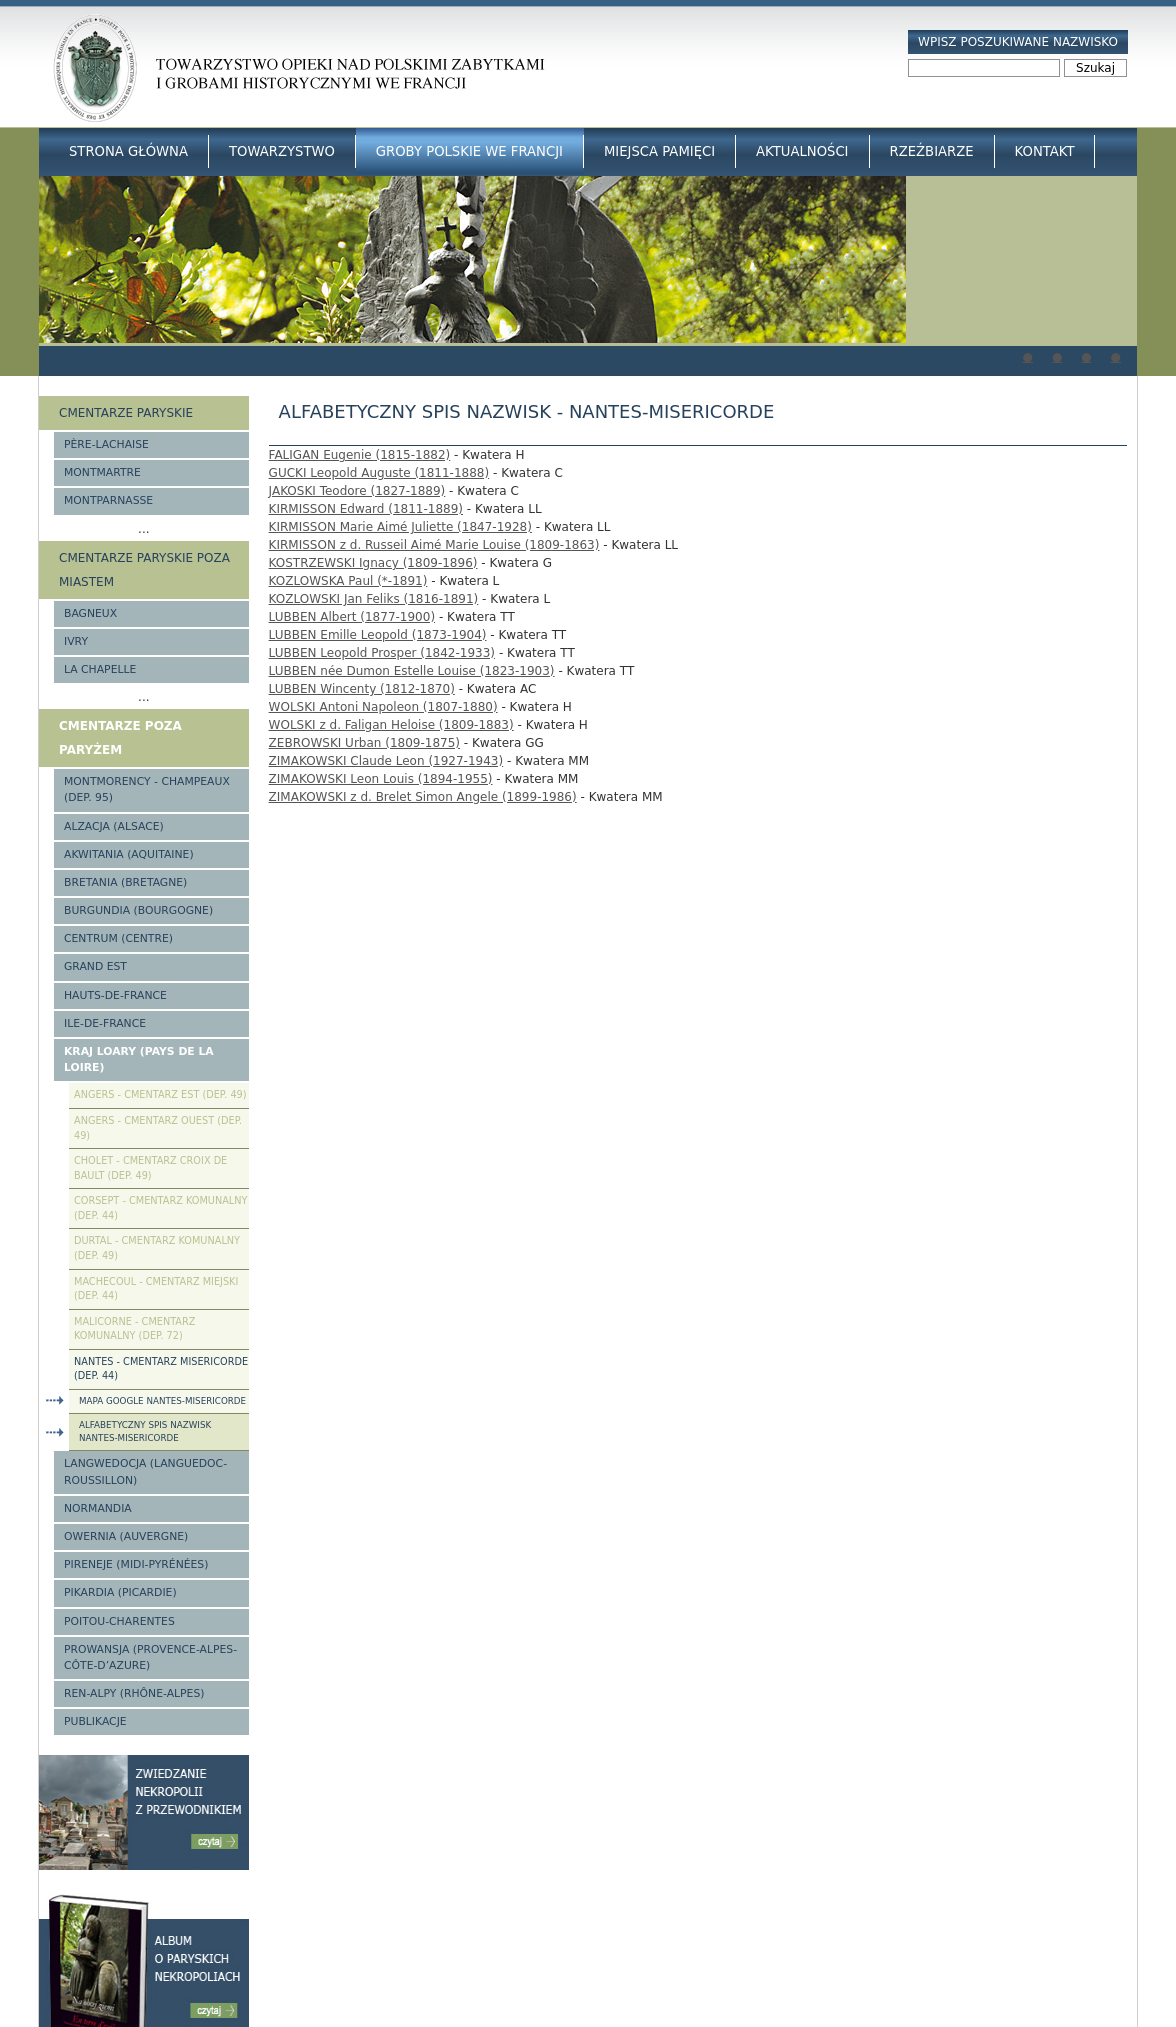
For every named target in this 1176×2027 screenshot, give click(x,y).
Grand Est (95, 966)
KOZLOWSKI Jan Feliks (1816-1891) (374, 599)
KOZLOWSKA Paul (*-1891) (348, 581)
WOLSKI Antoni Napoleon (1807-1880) (383, 707)
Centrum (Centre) (118, 938)
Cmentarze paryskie (126, 413)
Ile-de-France (105, 1023)
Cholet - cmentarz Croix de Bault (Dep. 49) (150, 1168)
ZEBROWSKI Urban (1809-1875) (364, 743)
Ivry (76, 641)
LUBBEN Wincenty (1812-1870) (362, 689)
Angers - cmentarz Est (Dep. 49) (160, 1094)
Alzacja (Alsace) (114, 826)
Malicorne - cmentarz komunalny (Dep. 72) (134, 1329)
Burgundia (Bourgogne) (138, 910)
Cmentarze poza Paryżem (120, 738)
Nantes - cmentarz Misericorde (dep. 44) (161, 1369)
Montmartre (102, 472)
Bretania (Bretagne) (125, 882)
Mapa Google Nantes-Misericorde (162, 1401)
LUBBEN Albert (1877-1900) (352, 617)
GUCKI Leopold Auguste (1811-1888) (379, 473)
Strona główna (128, 151)
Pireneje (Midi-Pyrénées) (136, 1564)
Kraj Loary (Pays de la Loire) (139, 1059)
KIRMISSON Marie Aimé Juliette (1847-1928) (400, 527)
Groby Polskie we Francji (469, 151)
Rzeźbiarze (932, 151)
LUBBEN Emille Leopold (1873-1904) (378, 635)
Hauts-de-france (115, 995)
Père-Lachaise (106, 444)
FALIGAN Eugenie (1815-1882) (360, 455)
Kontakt (1045, 151)
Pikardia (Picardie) (120, 1592)
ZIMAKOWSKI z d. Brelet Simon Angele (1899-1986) (423, 797)
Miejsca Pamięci (659, 151)
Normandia (98, 1508)
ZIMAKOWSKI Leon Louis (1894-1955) (381, 779)
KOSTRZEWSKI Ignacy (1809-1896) (373, 563)
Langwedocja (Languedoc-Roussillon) (145, 1471)
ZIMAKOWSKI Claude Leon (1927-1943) (386, 761)
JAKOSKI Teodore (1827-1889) (357, 491)
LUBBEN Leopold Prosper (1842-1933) (382, 653)
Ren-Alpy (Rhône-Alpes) (134, 1693)
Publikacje (95, 1721)
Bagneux (90, 613)
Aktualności (802, 151)
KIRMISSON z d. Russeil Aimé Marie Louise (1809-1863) (434, 545)
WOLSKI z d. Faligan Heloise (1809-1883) (391, 725)
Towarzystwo (282, 151)
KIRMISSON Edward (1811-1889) (366, 509)
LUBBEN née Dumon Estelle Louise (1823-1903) (412, 671)
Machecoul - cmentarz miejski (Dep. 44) (156, 1289)
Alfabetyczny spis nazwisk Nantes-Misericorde (145, 1431)
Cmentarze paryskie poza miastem (144, 570)
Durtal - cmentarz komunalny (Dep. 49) (157, 1248)
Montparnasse (108, 500)
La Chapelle (100, 669)
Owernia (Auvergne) (126, 1536)
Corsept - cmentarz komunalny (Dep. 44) (160, 1208)
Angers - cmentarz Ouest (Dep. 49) (158, 1128)
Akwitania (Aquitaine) (129, 854)
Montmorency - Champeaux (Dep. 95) (147, 789)
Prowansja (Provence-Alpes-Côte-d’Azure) (150, 1657)
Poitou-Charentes (119, 1621)
